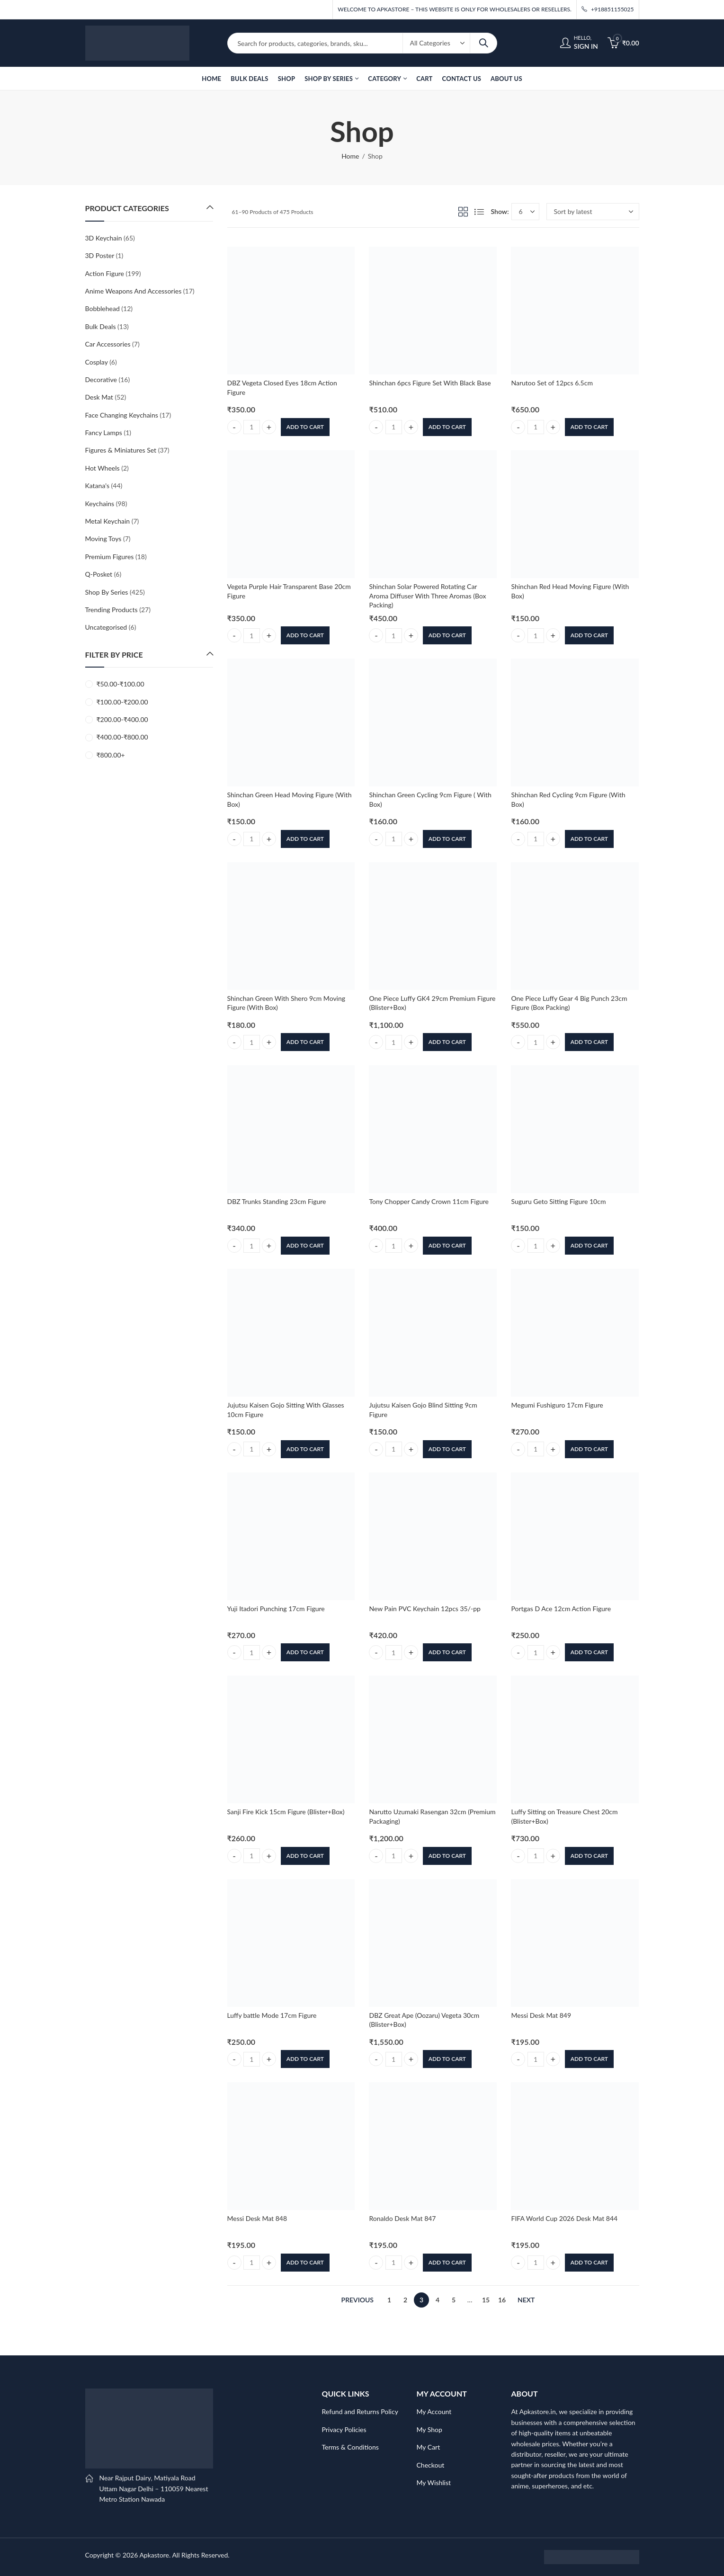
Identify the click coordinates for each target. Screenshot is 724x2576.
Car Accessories (108, 344)
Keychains (100, 503)
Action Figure (104, 273)
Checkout (431, 2465)
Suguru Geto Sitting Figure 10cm (558, 1201)
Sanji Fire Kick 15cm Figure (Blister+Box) (286, 1812)
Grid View (463, 211)
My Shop (429, 2429)
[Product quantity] (251, 427)
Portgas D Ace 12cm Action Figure (561, 1608)
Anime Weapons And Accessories (133, 291)
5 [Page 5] (454, 2300)
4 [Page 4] (437, 2300)
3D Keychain (103, 238)
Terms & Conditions (350, 2447)
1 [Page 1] (389, 2300)
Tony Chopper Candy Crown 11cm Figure (429, 1201)
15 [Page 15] (486, 2300)
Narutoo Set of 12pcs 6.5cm (551, 383)
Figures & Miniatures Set (121, 450)
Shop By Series (106, 592)
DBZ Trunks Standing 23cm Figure (276, 1201)
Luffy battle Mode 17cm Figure (272, 2015)
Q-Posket (99, 574)
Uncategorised (106, 627)
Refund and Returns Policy (360, 2411)
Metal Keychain (107, 521)
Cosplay (96, 362)
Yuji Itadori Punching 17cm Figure (276, 1608)
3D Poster (100, 255)
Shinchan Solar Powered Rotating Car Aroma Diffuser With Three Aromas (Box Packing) (427, 595)
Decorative (101, 379)
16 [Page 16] (502, 2300)
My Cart (428, 2447)
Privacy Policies (344, 2429)
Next (526, 2300)
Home (350, 156)
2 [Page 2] (405, 2300)
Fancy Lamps (103, 432)
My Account (434, 2411)
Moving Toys (103, 539)
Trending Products (111, 610)
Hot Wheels (102, 468)
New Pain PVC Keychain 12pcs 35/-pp (424, 1608)
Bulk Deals (100, 326)
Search (483, 43)
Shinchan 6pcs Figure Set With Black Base (430, 383)
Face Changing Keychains (121, 415)
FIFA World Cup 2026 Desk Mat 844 (564, 2218)
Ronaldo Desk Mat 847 (402, 2218)
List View (479, 211)
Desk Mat (99, 397)
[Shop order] (592, 211)
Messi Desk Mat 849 (541, 2015)
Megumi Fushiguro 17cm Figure (557, 1405)
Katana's (97, 485)
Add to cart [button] (305, 426)
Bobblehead (102, 308)
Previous (357, 2300)
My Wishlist (434, 2482)
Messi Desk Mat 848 (257, 2218)
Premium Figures (109, 557)
